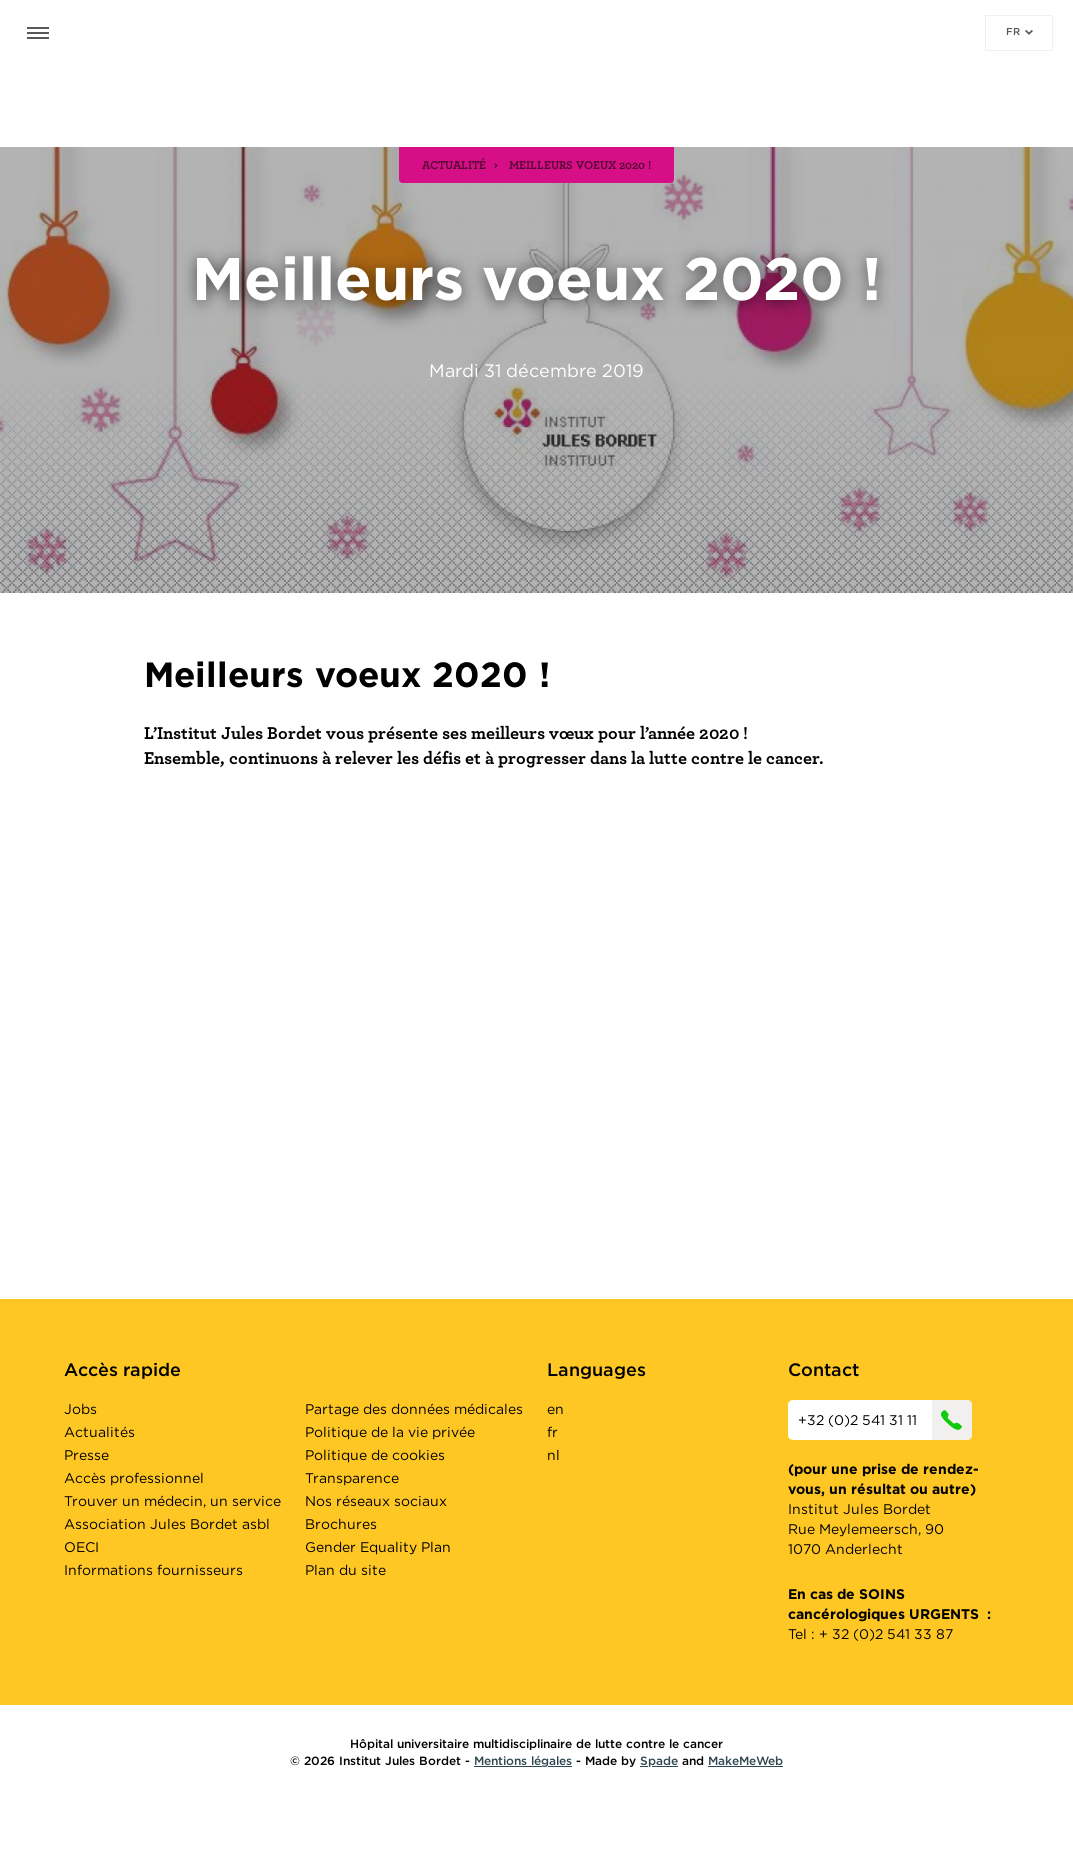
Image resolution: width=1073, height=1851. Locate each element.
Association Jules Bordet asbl (167, 1524)
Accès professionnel (134, 1478)
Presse (86, 1455)
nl (553, 1455)
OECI (81, 1547)
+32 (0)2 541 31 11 (885, 1420)
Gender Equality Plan (378, 1547)
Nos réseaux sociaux (376, 1501)
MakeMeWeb (745, 1760)
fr (1019, 31)
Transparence (352, 1478)
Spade (659, 1760)
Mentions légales (523, 1760)
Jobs (80, 1409)
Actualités (99, 1432)
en (555, 1409)
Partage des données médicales (414, 1409)
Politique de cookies (375, 1455)
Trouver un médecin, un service (172, 1501)
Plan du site (345, 1570)
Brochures (341, 1524)
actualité (454, 164)
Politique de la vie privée (390, 1432)
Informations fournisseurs (153, 1570)
